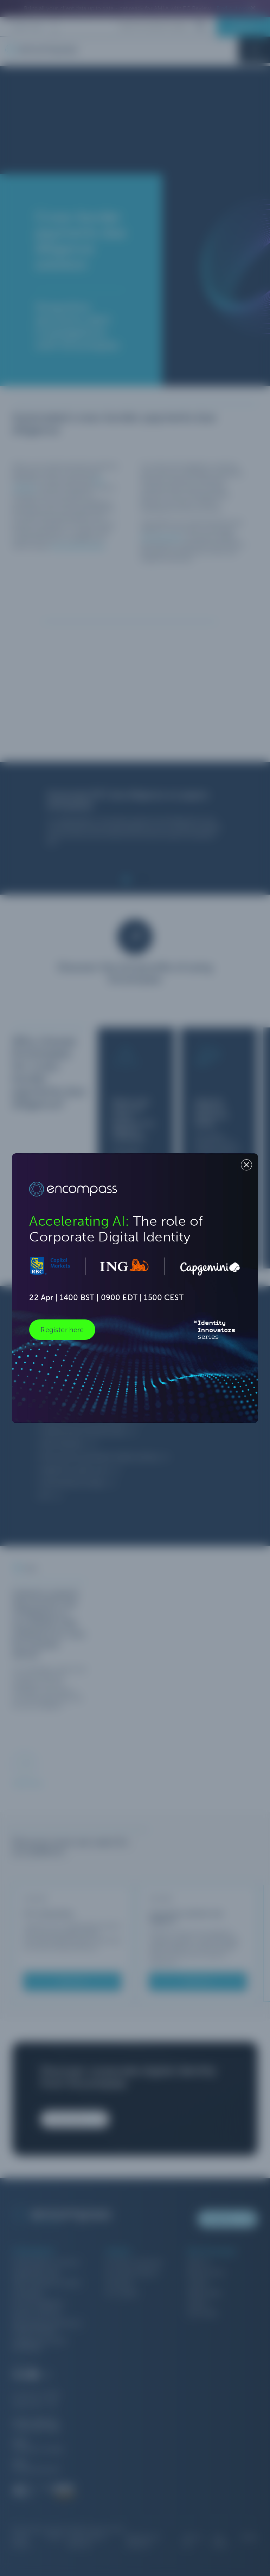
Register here (62, 1329)
